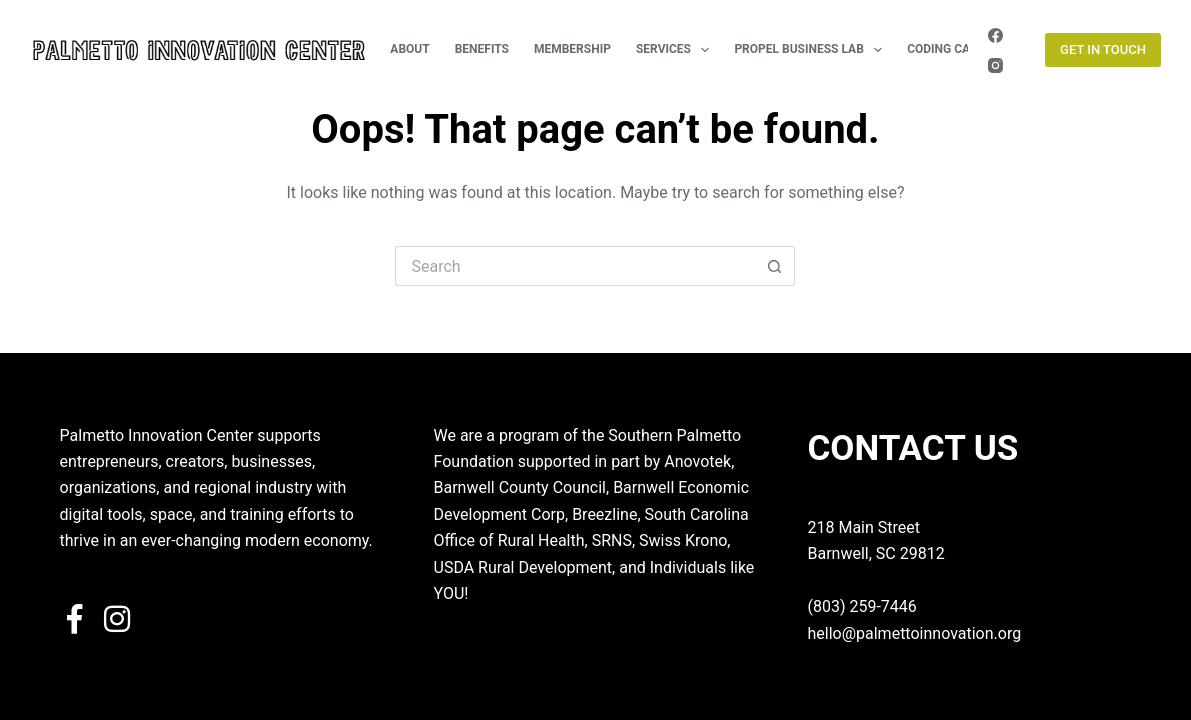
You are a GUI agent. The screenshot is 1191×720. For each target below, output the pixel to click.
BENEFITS (482, 49)
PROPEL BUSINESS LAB (812, 50)
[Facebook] (995, 35)
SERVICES (676, 50)
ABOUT (409, 49)
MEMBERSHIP (572, 49)
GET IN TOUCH (1103, 49)
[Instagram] (995, 65)
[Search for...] (575, 266)
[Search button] (775, 266)
